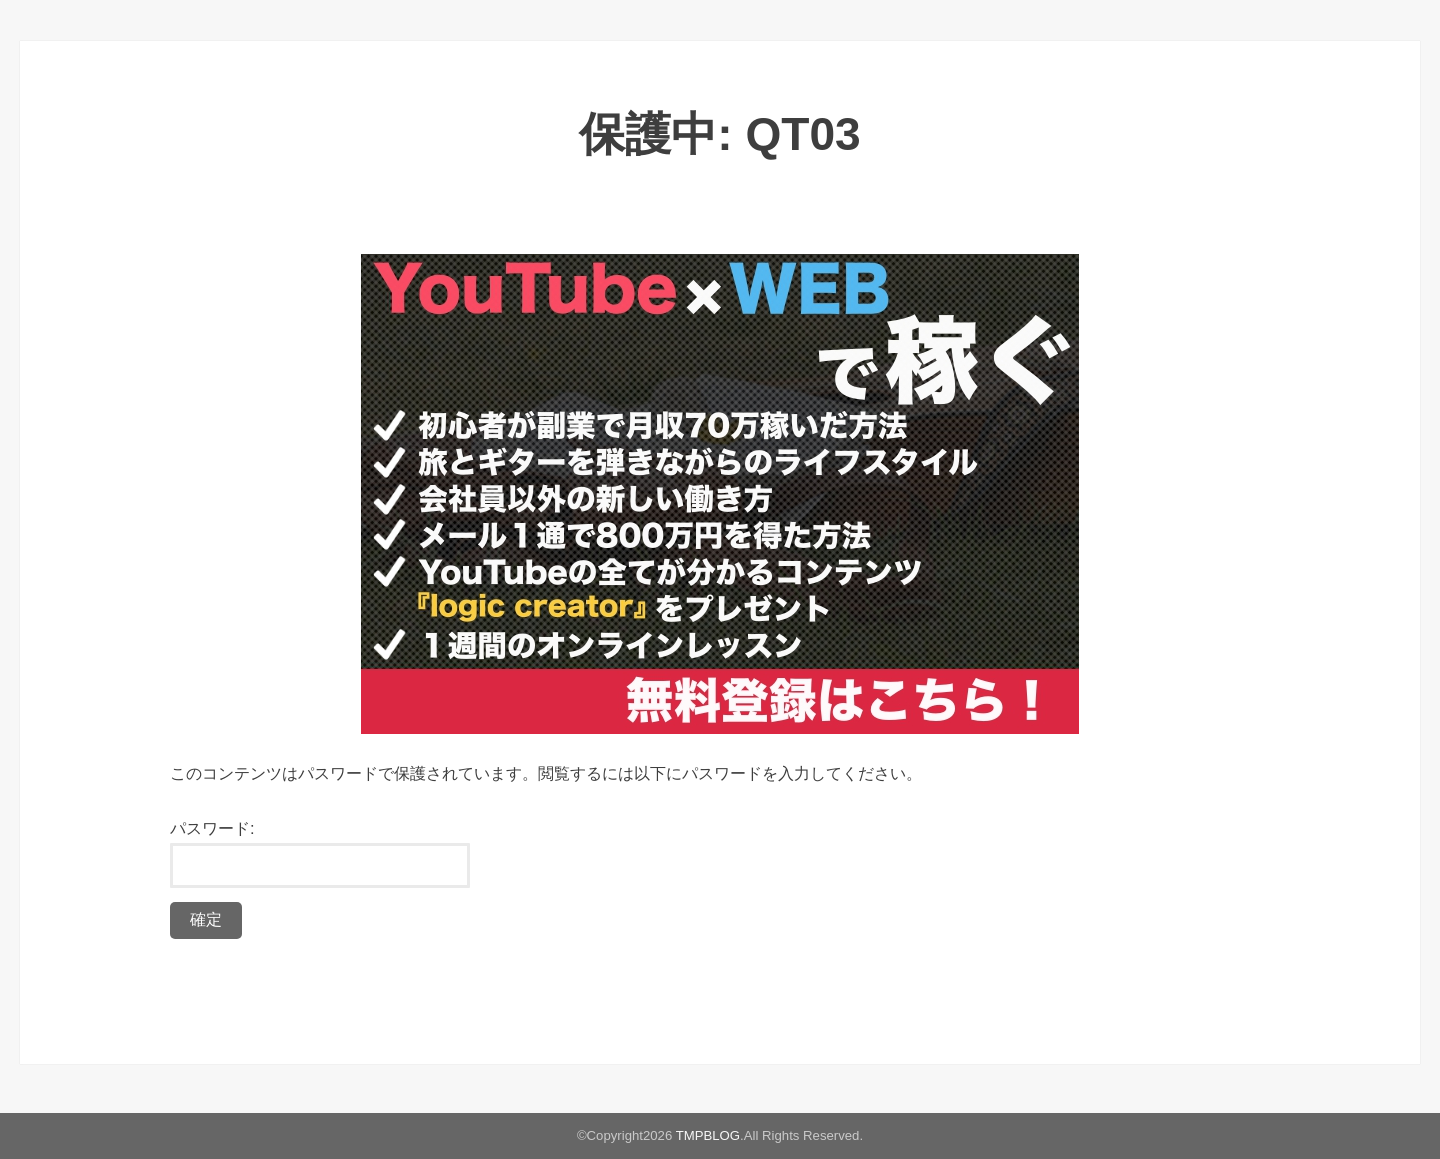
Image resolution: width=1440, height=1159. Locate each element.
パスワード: (320, 853)
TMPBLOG (708, 1135)
